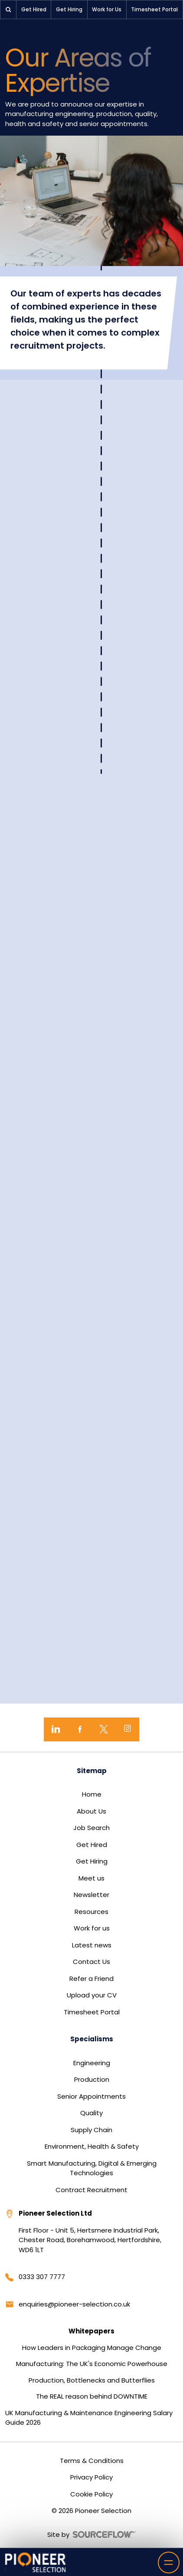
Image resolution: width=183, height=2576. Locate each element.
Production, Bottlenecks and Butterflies (92, 2380)
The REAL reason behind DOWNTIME (91, 2396)
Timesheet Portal (92, 2012)
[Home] (35, 2562)
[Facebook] (80, 1729)
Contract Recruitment (91, 2189)
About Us (91, 1811)
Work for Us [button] (106, 9)
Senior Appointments (91, 2096)
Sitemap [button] (92, 1770)
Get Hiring (92, 1861)
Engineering (91, 2062)
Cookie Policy (91, 2494)
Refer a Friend (91, 1978)
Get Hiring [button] (69, 9)
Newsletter (91, 1894)
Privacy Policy (91, 2477)
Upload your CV (92, 1995)
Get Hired (91, 1844)
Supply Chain (91, 2129)
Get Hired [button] (33, 9)
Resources (91, 1911)
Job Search (91, 1827)
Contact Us (91, 1961)
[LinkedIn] (56, 1729)
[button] (8, 9)
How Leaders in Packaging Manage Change (91, 2347)
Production (91, 2079)
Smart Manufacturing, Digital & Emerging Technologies (92, 2168)
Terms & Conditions (92, 2460)
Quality (91, 2112)
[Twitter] (103, 1729)
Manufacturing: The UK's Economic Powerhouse (91, 2363)
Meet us (91, 1878)
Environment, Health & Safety (92, 2146)
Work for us (92, 1928)
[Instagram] (127, 1729)
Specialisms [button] (91, 2038)
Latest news (91, 1945)
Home (91, 1794)
